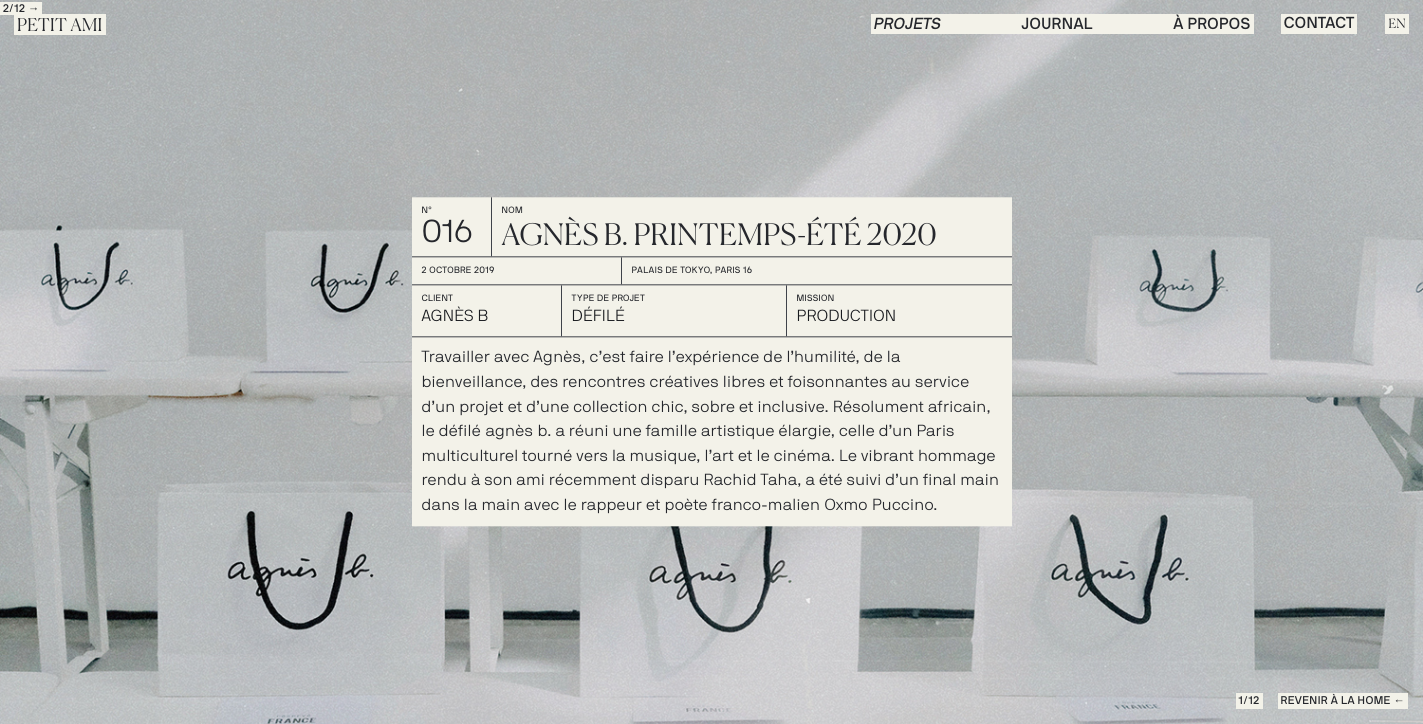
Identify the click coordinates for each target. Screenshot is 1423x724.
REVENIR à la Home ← (1343, 701)
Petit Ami (60, 26)
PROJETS (908, 25)
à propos (1211, 25)
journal (1057, 25)
